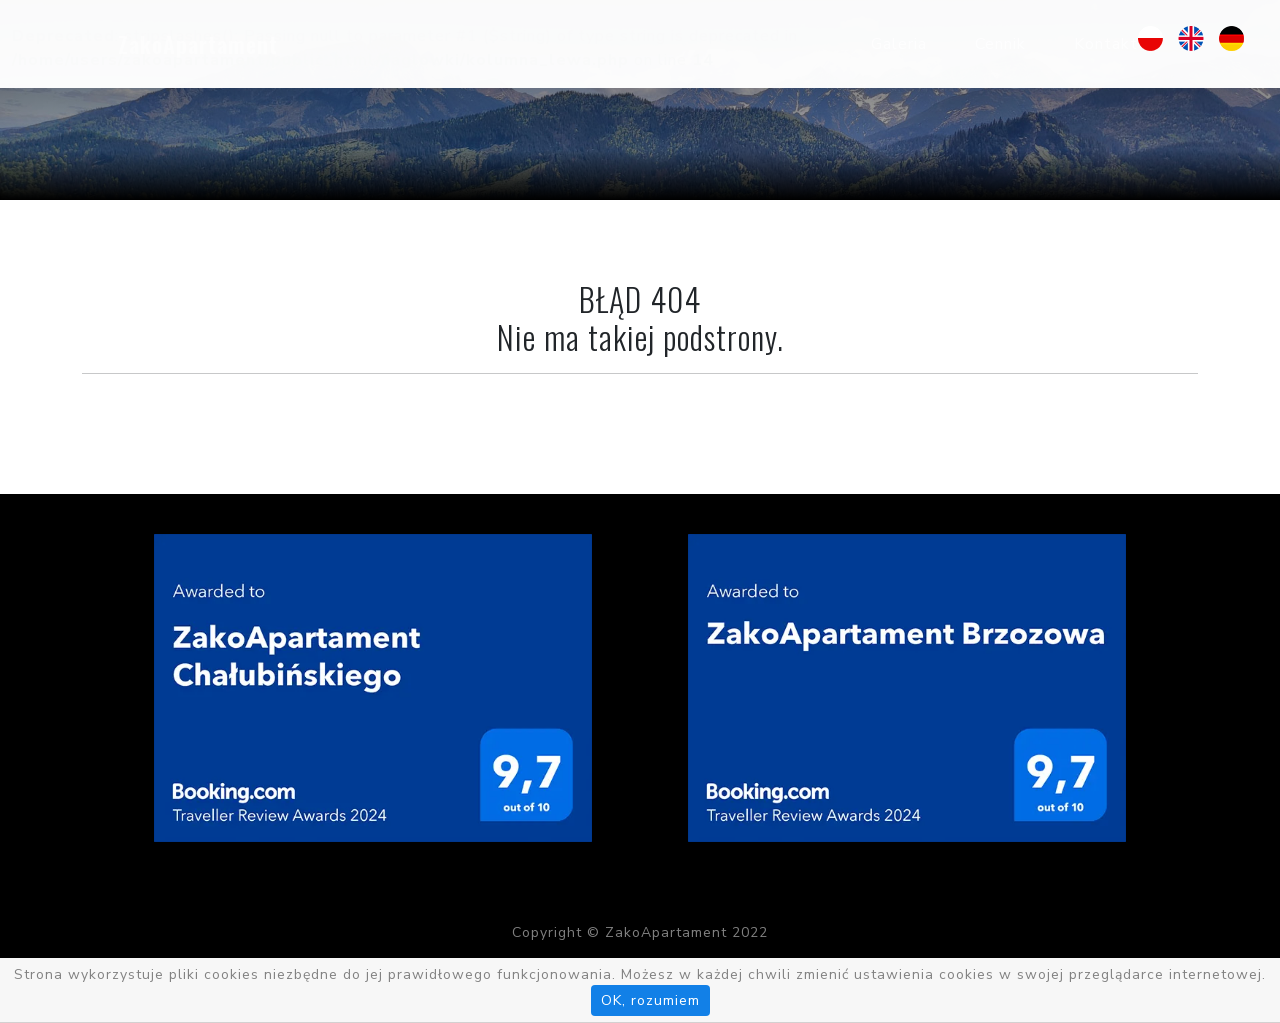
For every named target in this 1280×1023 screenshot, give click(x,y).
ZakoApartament (198, 44)
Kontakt (1106, 44)
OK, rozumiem (650, 1000)
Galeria (899, 44)
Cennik (1000, 44)
